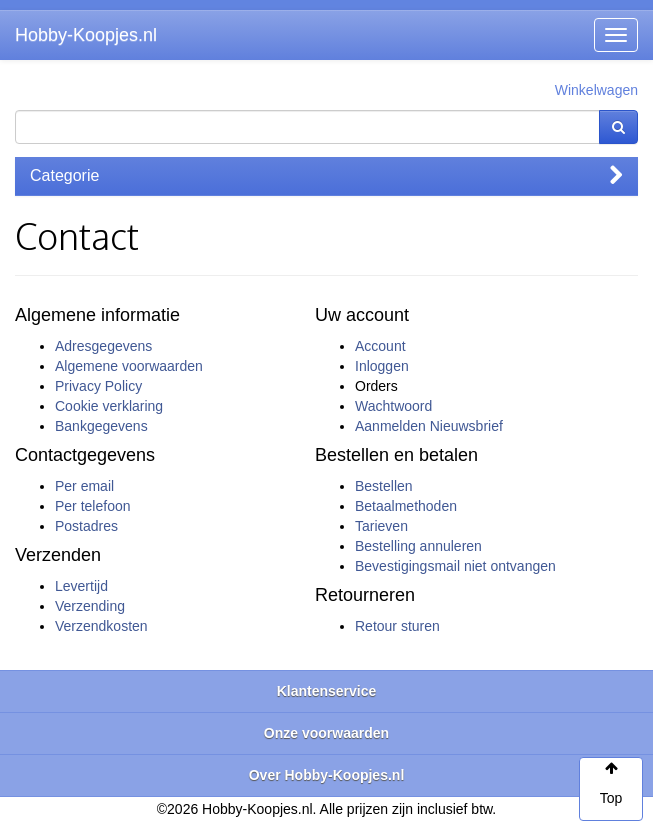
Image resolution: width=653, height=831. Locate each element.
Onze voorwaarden (326, 733)
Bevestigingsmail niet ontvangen (455, 566)
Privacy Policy (98, 386)
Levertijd (81, 586)
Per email (84, 486)
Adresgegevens (103, 346)
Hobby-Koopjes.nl (86, 35)
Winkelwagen (596, 90)
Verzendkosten (101, 626)
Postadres (86, 526)
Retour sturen (397, 626)
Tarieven (381, 526)
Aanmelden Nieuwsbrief (429, 426)
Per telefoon (93, 506)
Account (380, 346)
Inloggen (382, 366)
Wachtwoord (393, 406)
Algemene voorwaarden (129, 366)
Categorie (326, 175)
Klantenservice (327, 691)
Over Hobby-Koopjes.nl (327, 775)
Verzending (90, 606)
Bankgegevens (101, 426)
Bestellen (384, 486)
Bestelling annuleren (418, 546)
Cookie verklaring (109, 406)
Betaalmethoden (406, 506)
